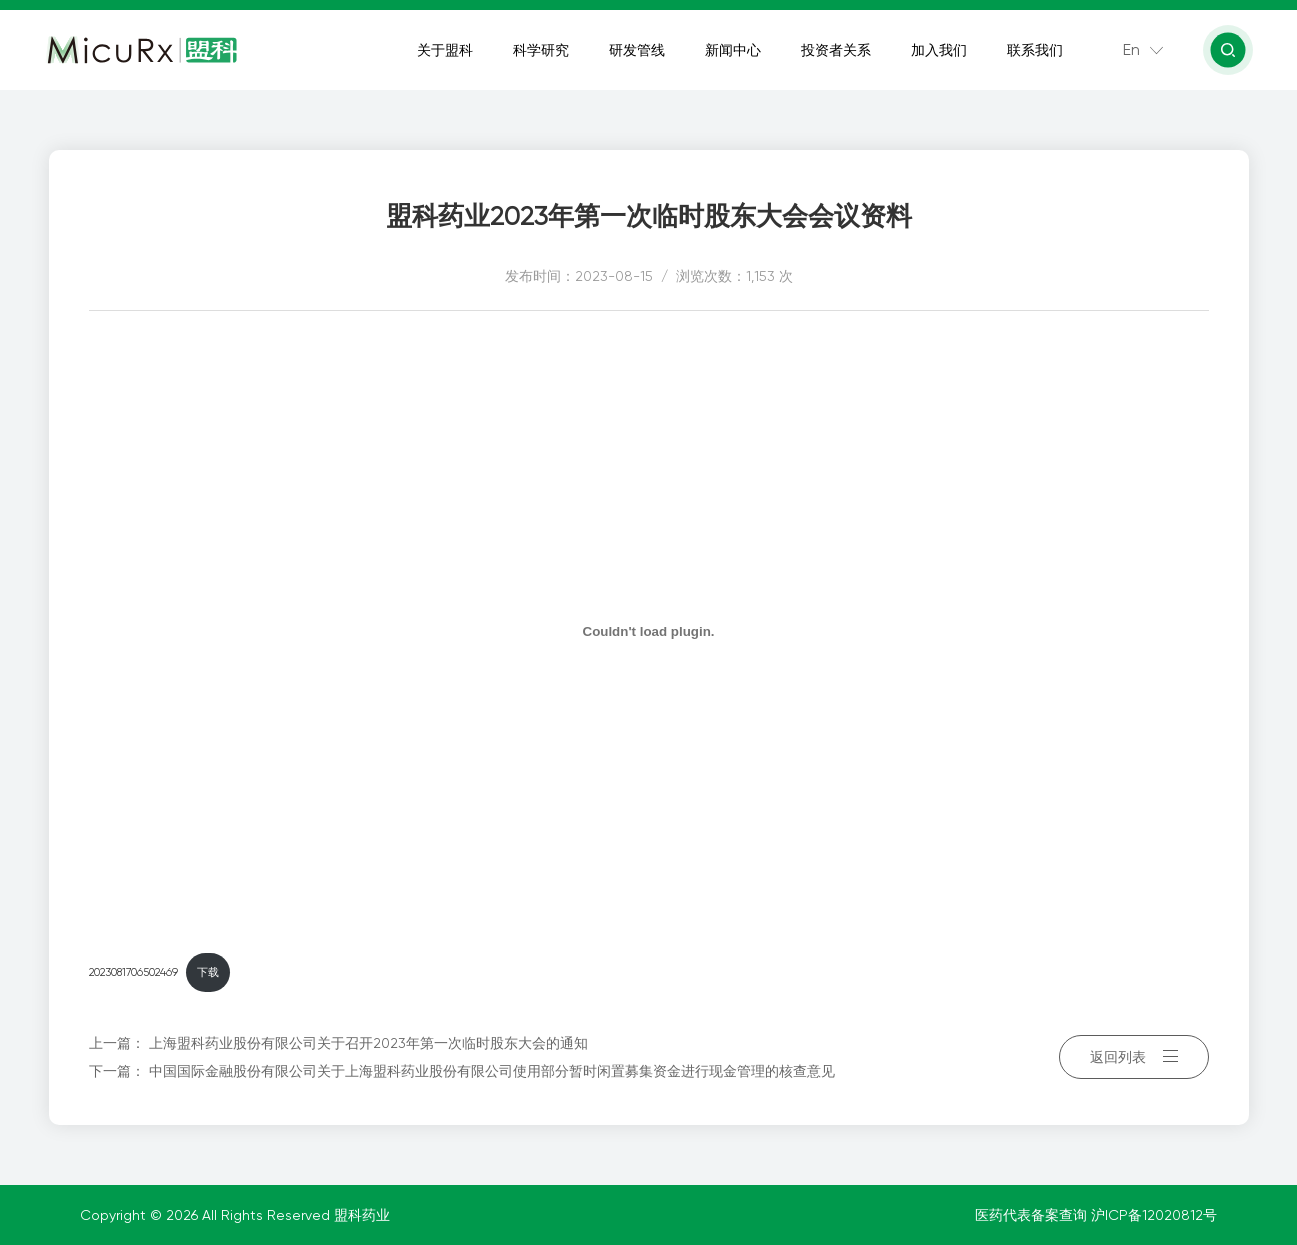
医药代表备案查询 (1033, 1215)
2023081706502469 (133, 972)
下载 (208, 972)
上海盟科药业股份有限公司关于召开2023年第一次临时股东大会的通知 (368, 1043)
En (1131, 49)
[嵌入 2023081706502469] (649, 631)
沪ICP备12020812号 (1154, 1215)
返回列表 (1134, 1057)
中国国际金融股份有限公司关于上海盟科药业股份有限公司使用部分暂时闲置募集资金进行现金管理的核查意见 (492, 1071)
